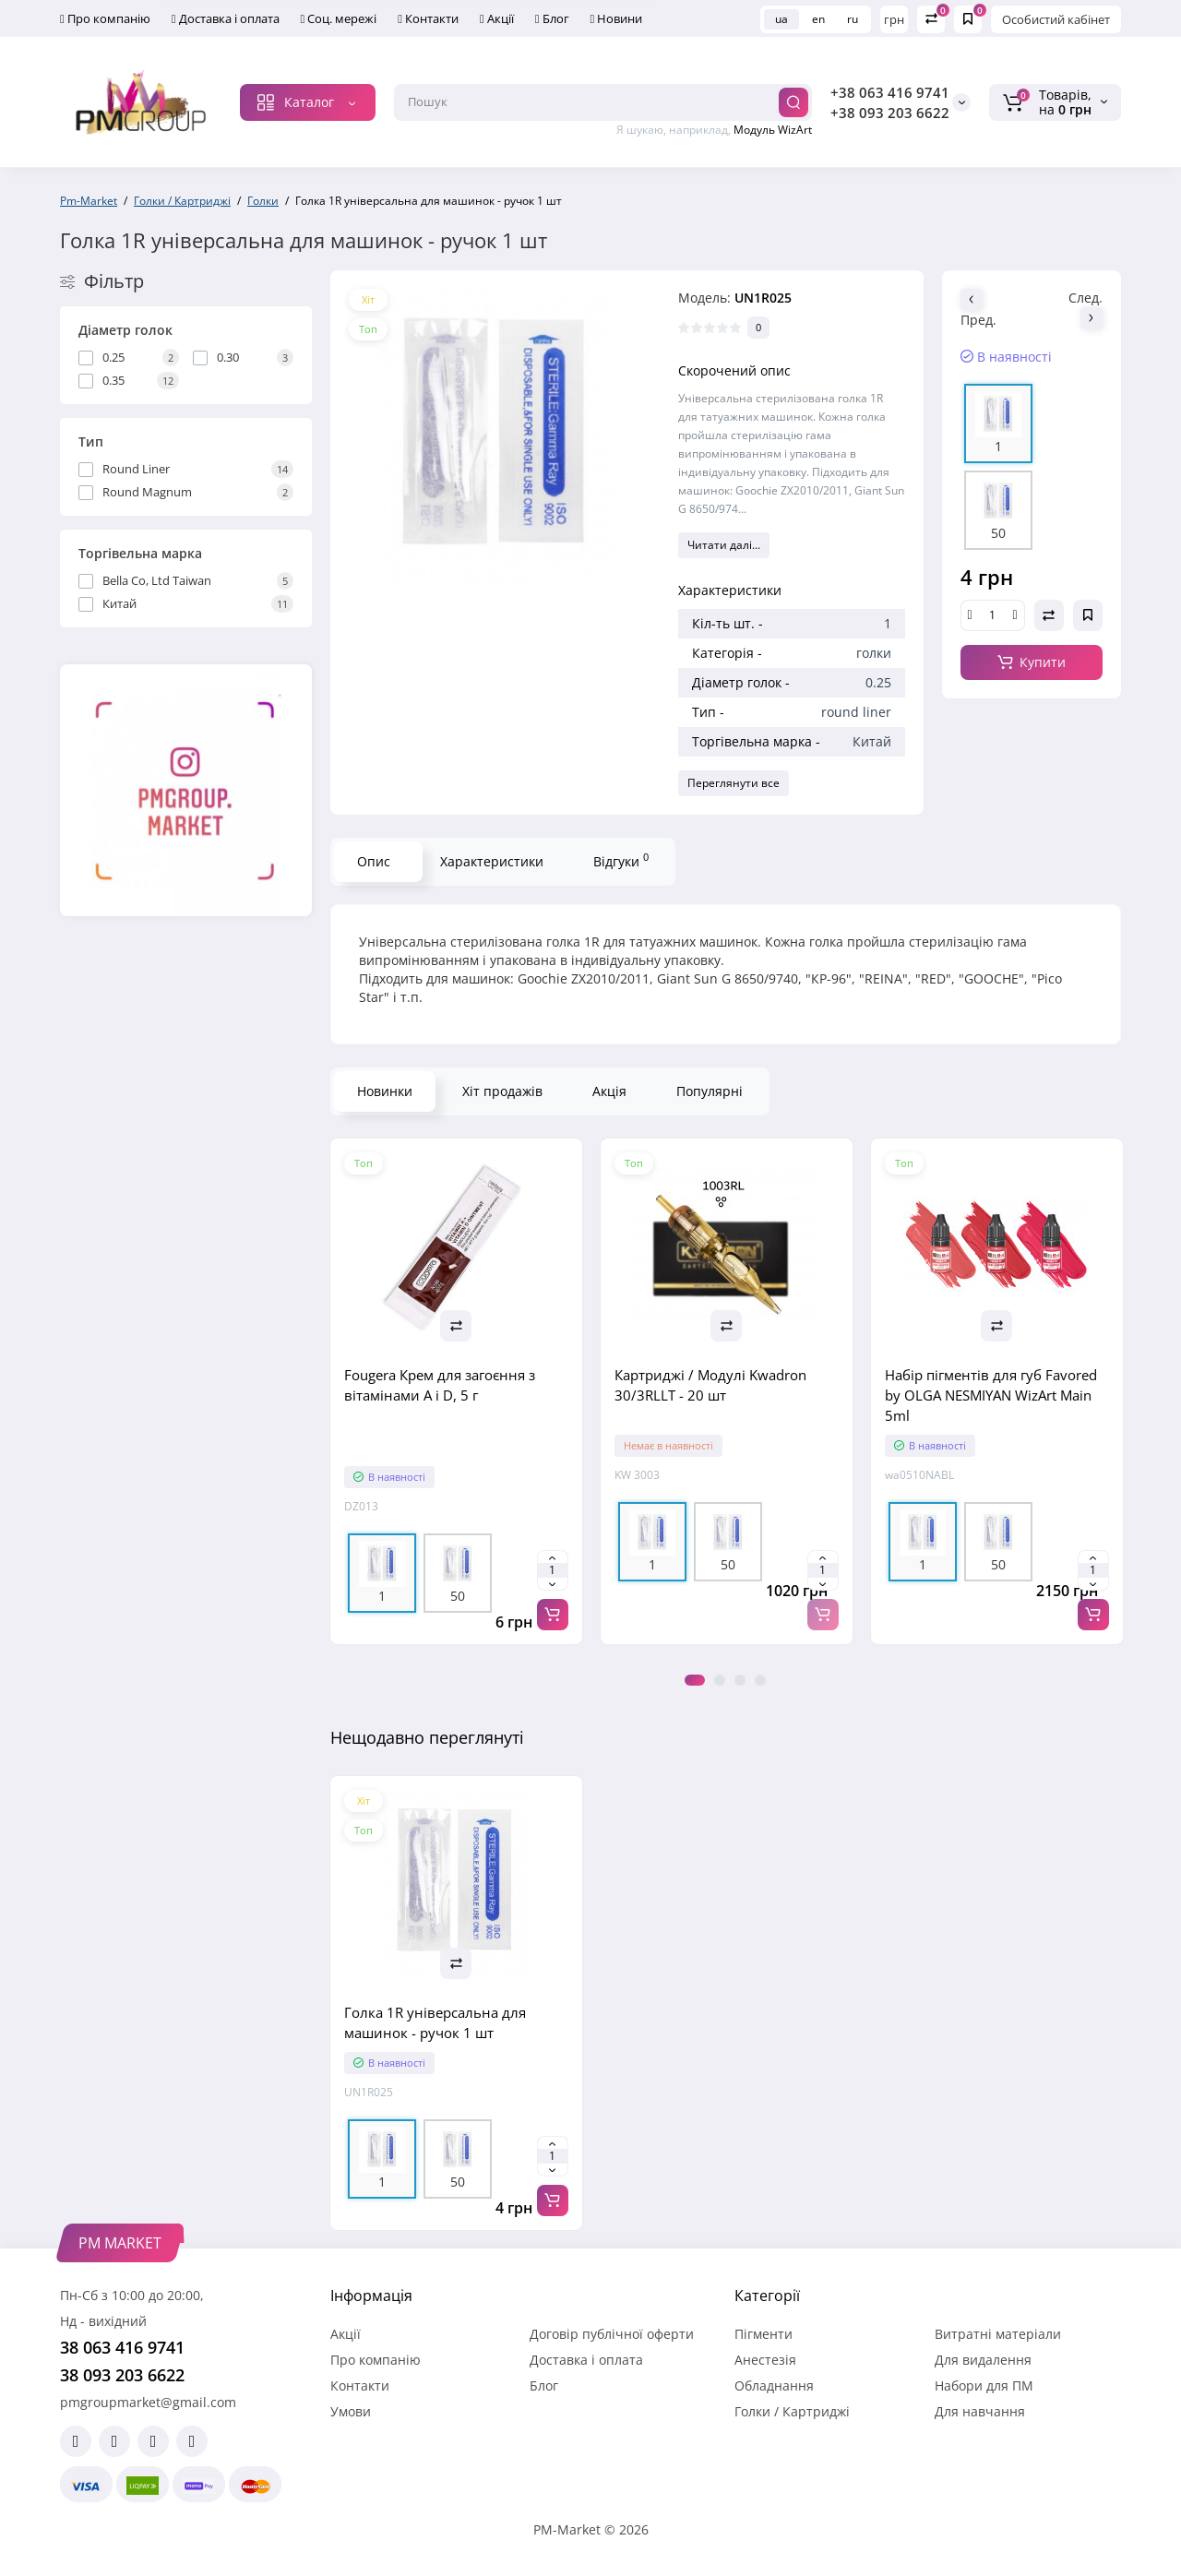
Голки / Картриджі (792, 2411)
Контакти (428, 18)
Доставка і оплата (226, 18)
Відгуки (621, 860)
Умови (350, 2411)
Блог (552, 18)
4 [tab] (760, 1680)
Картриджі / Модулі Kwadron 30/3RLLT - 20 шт (710, 1385)
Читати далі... (723, 545)
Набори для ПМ (984, 2385)
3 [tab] (740, 1680)
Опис (373, 861)
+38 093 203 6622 (889, 112)
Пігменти (763, 2334)
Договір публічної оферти (612, 2334)
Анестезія (765, 2359)
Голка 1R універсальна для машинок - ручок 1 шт (435, 2022)
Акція (609, 1091)
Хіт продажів (502, 1091)
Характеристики (491, 861)
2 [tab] (719, 1680)
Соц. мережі (339, 18)
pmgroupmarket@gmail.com (148, 2402)
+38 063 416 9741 (889, 92)
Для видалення (983, 2359)
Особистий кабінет (1056, 19)
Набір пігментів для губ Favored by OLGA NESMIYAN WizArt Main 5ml (991, 1395)
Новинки (384, 1091)
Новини (616, 18)
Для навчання (980, 2411)
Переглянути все (733, 783)
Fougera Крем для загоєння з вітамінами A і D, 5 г (439, 1385)
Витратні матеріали (998, 2334)
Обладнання (774, 2385)
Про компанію (105, 18)
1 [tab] (695, 1680)
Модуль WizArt (773, 129)
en (818, 19)
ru (852, 19)
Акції (497, 18)
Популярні (709, 1091)
